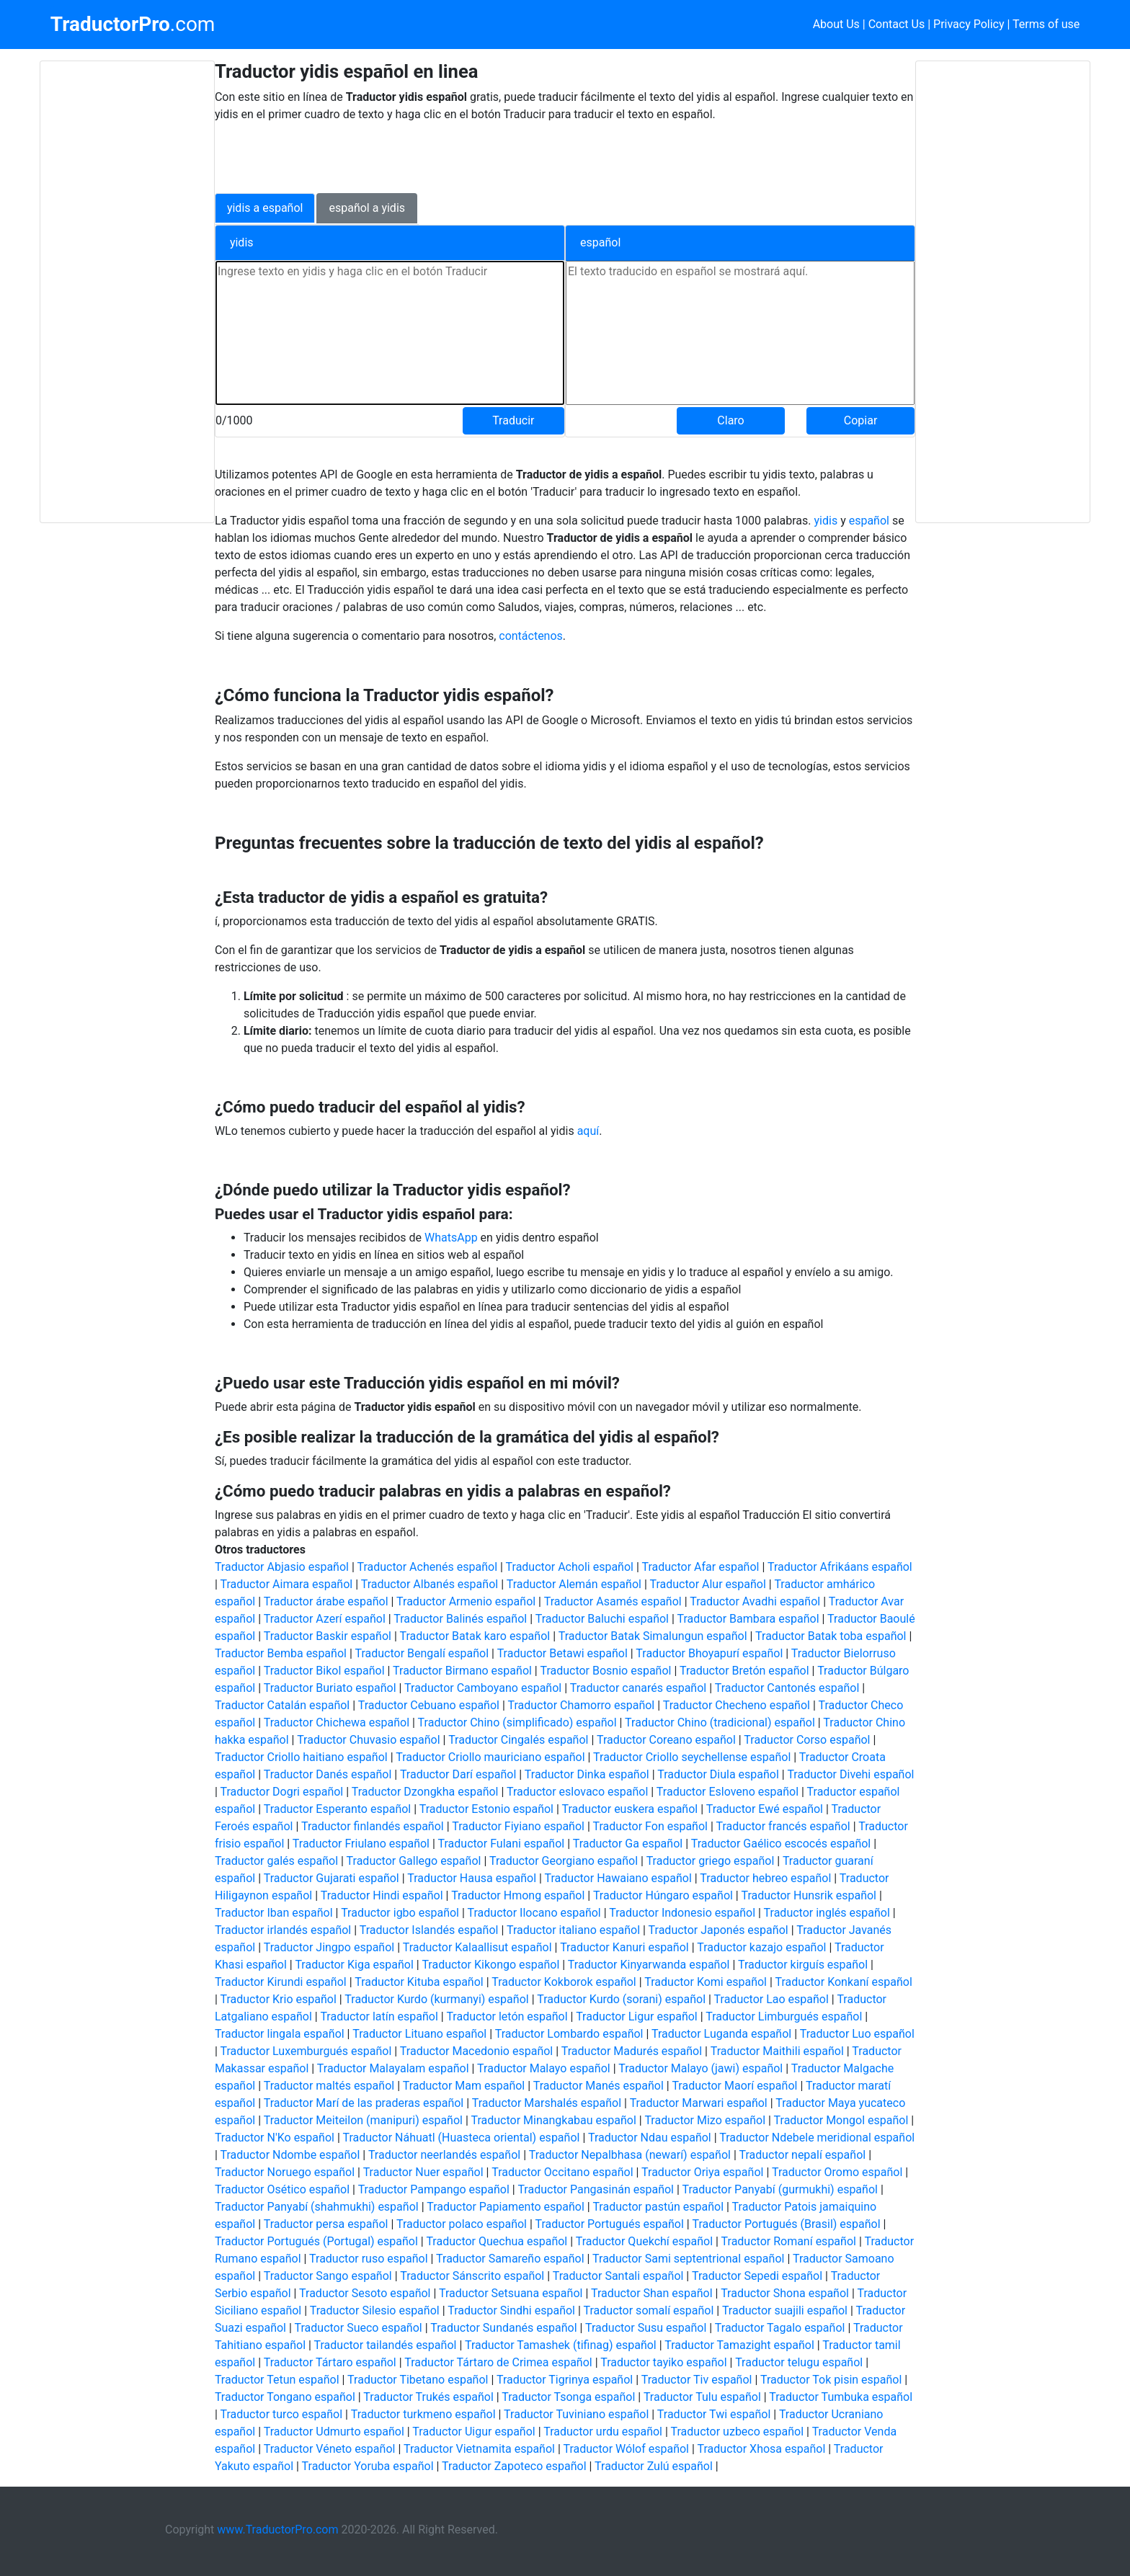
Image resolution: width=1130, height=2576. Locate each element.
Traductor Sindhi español (511, 2310)
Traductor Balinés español (460, 1619)
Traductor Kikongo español (490, 1964)
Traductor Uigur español (473, 2431)
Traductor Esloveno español (727, 1792)
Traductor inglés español (827, 1913)
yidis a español (265, 208)
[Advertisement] (127, 292)
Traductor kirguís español (803, 1964)
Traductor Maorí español (734, 2086)
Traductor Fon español (649, 1826)
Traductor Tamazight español (739, 2345)
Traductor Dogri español (281, 1792)
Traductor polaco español (461, 2224)
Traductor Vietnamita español (479, 2449)
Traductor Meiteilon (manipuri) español (363, 2120)
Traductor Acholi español (569, 1567)
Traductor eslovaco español (577, 1792)
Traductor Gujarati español (331, 1878)
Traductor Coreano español (666, 1740)
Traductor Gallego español (414, 1861)
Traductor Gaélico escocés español (781, 1843)
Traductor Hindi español (382, 1895)
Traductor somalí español (649, 2310)
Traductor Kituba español (419, 1982)
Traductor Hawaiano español (618, 1878)
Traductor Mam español (464, 2086)
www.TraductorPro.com (277, 2529)
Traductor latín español (378, 2016)
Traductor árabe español (326, 1601)
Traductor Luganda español (721, 2034)
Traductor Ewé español (764, 1809)
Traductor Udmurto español (334, 2431)
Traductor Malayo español (543, 2068)
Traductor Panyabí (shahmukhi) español (317, 2207)
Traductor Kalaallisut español (477, 1947)
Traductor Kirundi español (281, 1982)
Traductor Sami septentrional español (688, 2258)
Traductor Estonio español (486, 1809)
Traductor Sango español (328, 2276)
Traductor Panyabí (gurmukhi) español (780, 2189)
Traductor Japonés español (718, 1930)
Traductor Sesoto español (364, 2293)
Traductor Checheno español (736, 1705)
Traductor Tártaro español (330, 2362)
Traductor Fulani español (501, 1843)
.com (132, 24)
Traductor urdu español (602, 2431)
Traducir (513, 420)
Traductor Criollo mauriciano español (490, 1757)
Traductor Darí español (458, 1774)
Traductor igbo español (400, 1913)
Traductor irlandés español (283, 1930)
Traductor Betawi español (562, 1653)
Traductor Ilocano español (534, 1913)
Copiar (861, 420)
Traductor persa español (326, 2224)
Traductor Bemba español (281, 1653)
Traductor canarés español (638, 1688)
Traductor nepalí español (802, 2155)
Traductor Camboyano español (482, 1688)
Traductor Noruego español (285, 2172)
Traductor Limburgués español (784, 2016)
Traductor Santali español (618, 2276)
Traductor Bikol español (324, 1670)
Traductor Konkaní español (843, 1982)
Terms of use (1046, 24)
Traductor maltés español (329, 2086)
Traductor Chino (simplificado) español (517, 1722)
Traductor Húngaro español (663, 1895)
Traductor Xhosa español (762, 2449)
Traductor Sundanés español (503, 2328)
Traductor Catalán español (282, 1705)
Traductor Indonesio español (682, 1913)
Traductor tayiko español (663, 2362)
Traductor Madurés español (631, 2051)
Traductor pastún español (658, 2207)
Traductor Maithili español (777, 2051)
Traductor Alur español (707, 1584)
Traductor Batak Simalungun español (653, 1636)
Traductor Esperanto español (337, 1809)
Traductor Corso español (807, 1740)
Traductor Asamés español (613, 1601)
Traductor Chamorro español (581, 1705)
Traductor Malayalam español (393, 2068)
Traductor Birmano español (462, 1670)
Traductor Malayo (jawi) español (700, 2068)
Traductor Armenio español (465, 1601)
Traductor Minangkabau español (553, 2120)
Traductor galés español (276, 1861)
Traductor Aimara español (286, 1584)
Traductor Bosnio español (605, 1670)
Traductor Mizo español (704, 2120)
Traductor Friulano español (361, 1843)
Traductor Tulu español (702, 2397)
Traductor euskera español (630, 1809)
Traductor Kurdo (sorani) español (621, 1999)
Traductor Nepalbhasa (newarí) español (630, 2155)
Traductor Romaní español (788, 2241)
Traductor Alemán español (574, 1584)
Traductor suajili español (785, 2310)
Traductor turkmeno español (423, 2414)
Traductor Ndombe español (290, 2155)
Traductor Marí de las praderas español (364, 2103)
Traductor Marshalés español (546, 2103)
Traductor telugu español (799, 2362)
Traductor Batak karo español (474, 1636)
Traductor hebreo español (765, 1878)
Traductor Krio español (278, 1999)
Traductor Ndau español (649, 2137)
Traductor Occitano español (562, 2172)
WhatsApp (452, 1237)
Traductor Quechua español (496, 2241)
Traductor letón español (506, 2016)
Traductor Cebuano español (428, 1705)
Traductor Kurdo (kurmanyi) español (436, 1999)
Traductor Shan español (652, 2293)
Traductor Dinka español (587, 1774)
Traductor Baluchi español (602, 1619)
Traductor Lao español (771, 1999)
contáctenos (531, 636)
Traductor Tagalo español (780, 2328)
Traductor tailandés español (385, 2345)
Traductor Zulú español (654, 2466)
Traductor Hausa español (471, 1878)
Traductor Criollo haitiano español (301, 1757)
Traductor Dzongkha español (425, 1792)
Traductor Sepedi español (757, 2276)
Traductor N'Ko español (274, 2137)
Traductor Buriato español (330, 1688)
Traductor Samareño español (510, 2258)
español (870, 520)
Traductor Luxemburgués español (305, 2051)
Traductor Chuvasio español (368, 1740)
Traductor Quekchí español (644, 2241)
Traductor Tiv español (696, 2379)
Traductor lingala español (279, 2034)
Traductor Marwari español (699, 2103)
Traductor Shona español (785, 2293)
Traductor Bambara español (748, 1619)
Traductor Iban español (274, 1913)
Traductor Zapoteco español (514, 2466)
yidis (826, 520)
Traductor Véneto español (330, 2449)
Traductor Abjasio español (282, 1567)
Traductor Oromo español (837, 2172)
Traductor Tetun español (277, 2379)
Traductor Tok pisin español (831, 2379)
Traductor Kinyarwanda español (649, 1964)
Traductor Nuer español (423, 2172)
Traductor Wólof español (627, 2449)
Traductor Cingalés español (518, 1740)
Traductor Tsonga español (568, 2397)
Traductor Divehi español (850, 1774)
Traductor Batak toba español (830, 1636)
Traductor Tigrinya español (565, 2379)
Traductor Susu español (645, 2328)
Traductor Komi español (705, 1982)
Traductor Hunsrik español (808, 1895)
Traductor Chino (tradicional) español (720, 1722)
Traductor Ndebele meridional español (817, 2137)
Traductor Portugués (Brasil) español (786, 2224)
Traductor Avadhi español (755, 1601)
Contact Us (896, 24)
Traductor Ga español (627, 1843)
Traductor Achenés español (427, 1567)
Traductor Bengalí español (422, 1653)
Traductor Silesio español (375, 2310)
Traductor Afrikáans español (840, 1567)
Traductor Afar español (700, 1567)
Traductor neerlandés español (444, 2155)
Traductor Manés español (598, 2086)
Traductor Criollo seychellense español (692, 1757)
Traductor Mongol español (841, 2120)
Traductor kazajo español (761, 1947)
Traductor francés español (783, 1826)
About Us (836, 24)
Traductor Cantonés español (787, 1688)
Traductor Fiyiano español (518, 1826)
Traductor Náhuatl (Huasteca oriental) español (460, 2137)
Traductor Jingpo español (329, 1947)
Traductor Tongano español (285, 2397)
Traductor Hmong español (517, 1895)
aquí (588, 1131)
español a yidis (367, 208)
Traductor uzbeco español (737, 2431)
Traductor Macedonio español (476, 2051)
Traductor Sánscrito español (472, 2276)
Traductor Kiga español (354, 1964)
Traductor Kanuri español (624, 1947)
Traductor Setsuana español (510, 2293)
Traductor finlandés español (372, 1826)
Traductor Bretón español (744, 1670)
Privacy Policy (969, 24)
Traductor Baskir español (327, 1636)
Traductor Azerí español (325, 1619)
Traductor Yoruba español (368, 2466)
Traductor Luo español (857, 2034)
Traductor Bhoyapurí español (709, 1653)
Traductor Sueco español (358, 2328)
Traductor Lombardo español (569, 2034)
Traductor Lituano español (419, 2034)
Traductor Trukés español (428, 2397)
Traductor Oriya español (702, 2172)
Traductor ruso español (368, 2258)
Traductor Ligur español (637, 2016)
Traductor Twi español (714, 2414)
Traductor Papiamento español (505, 2207)
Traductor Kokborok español (563, 1982)
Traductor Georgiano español (563, 1861)
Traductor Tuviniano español (576, 2414)
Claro (730, 420)
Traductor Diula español (718, 1774)
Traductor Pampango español (434, 2189)
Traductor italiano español (573, 1930)
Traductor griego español (710, 1861)
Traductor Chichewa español (336, 1722)
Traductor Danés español (328, 1774)
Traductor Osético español (282, 2189)
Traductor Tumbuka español (840, 2397)
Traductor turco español (281, 2414)
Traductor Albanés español (429, 1584)
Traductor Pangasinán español (595, 2189)
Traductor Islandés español (429, 1930)
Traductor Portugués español (609, 2224)
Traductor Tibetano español (417, 2379)
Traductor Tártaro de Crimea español (498, 2362)
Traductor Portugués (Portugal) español (316, 2241)
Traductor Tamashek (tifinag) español (561, 2345)
